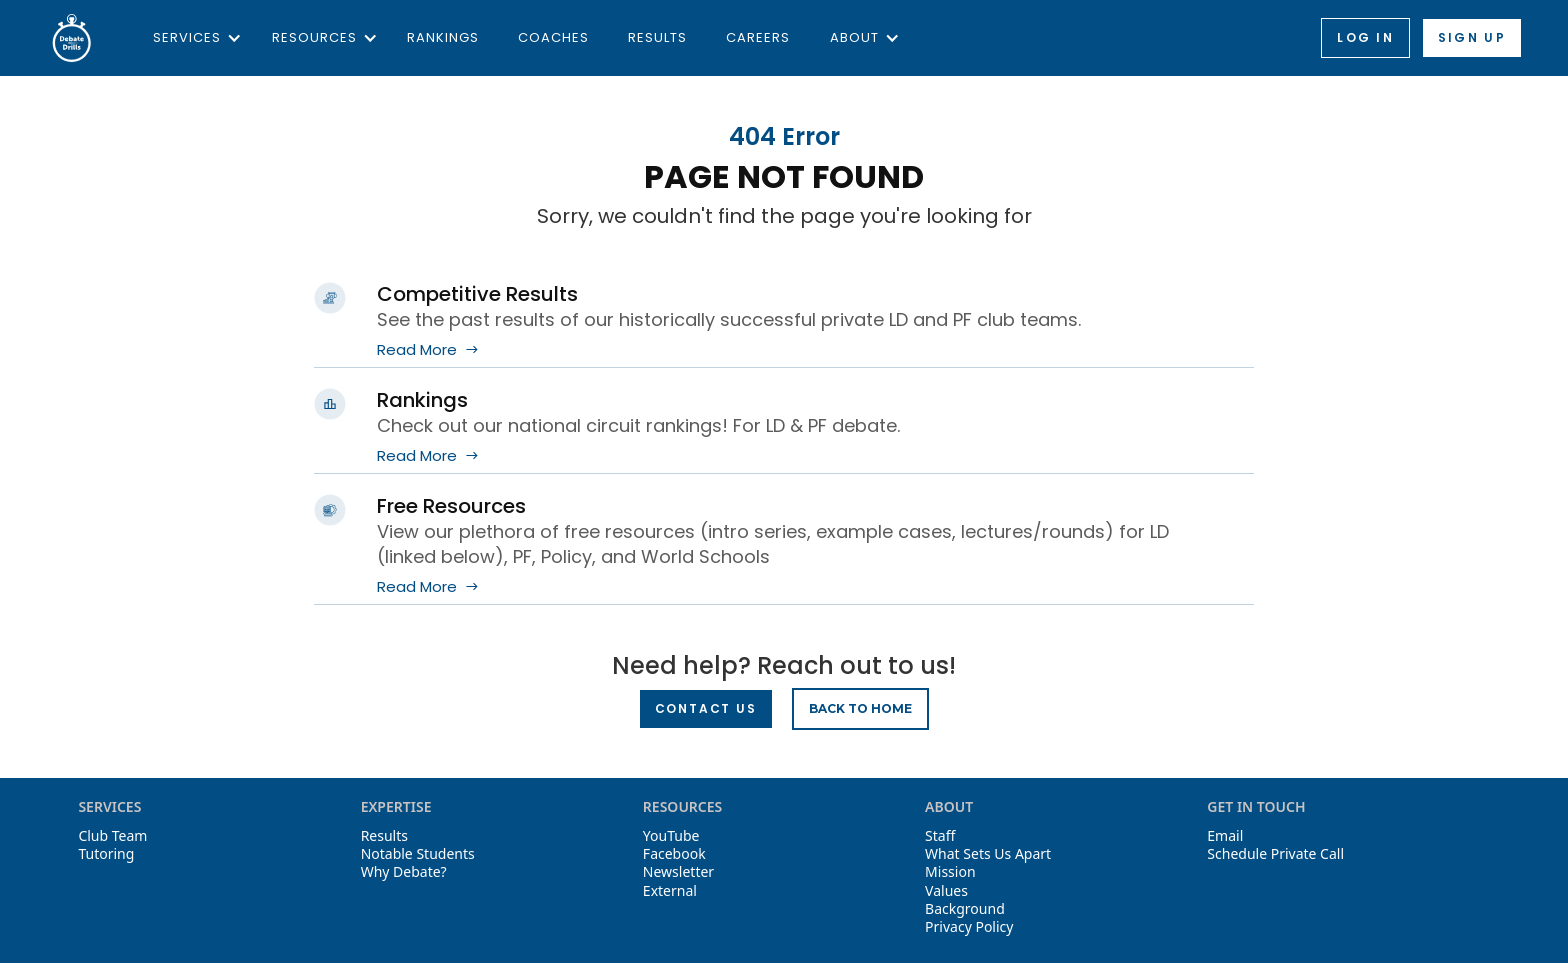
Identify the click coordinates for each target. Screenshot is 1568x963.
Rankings (443, 37)
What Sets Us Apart (988, 854)
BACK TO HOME (860, 708)
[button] (192, 38)
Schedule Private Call (1275, 854)
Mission (950, 872)
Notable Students (418, 854)
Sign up (1472, 37)
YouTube (671, 836)
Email (1225, 836)
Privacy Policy (969, 927)
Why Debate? (404, 872)
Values (946, 891)
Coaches (553, 37)
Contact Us (706, 708)
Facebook (674, 854)
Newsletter (678, 872)
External (670, 891)
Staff (940, 836)
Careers (758, 37)
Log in (1365, 37)
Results (657, 37)
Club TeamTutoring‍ (112, 845)
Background (965, 909)
